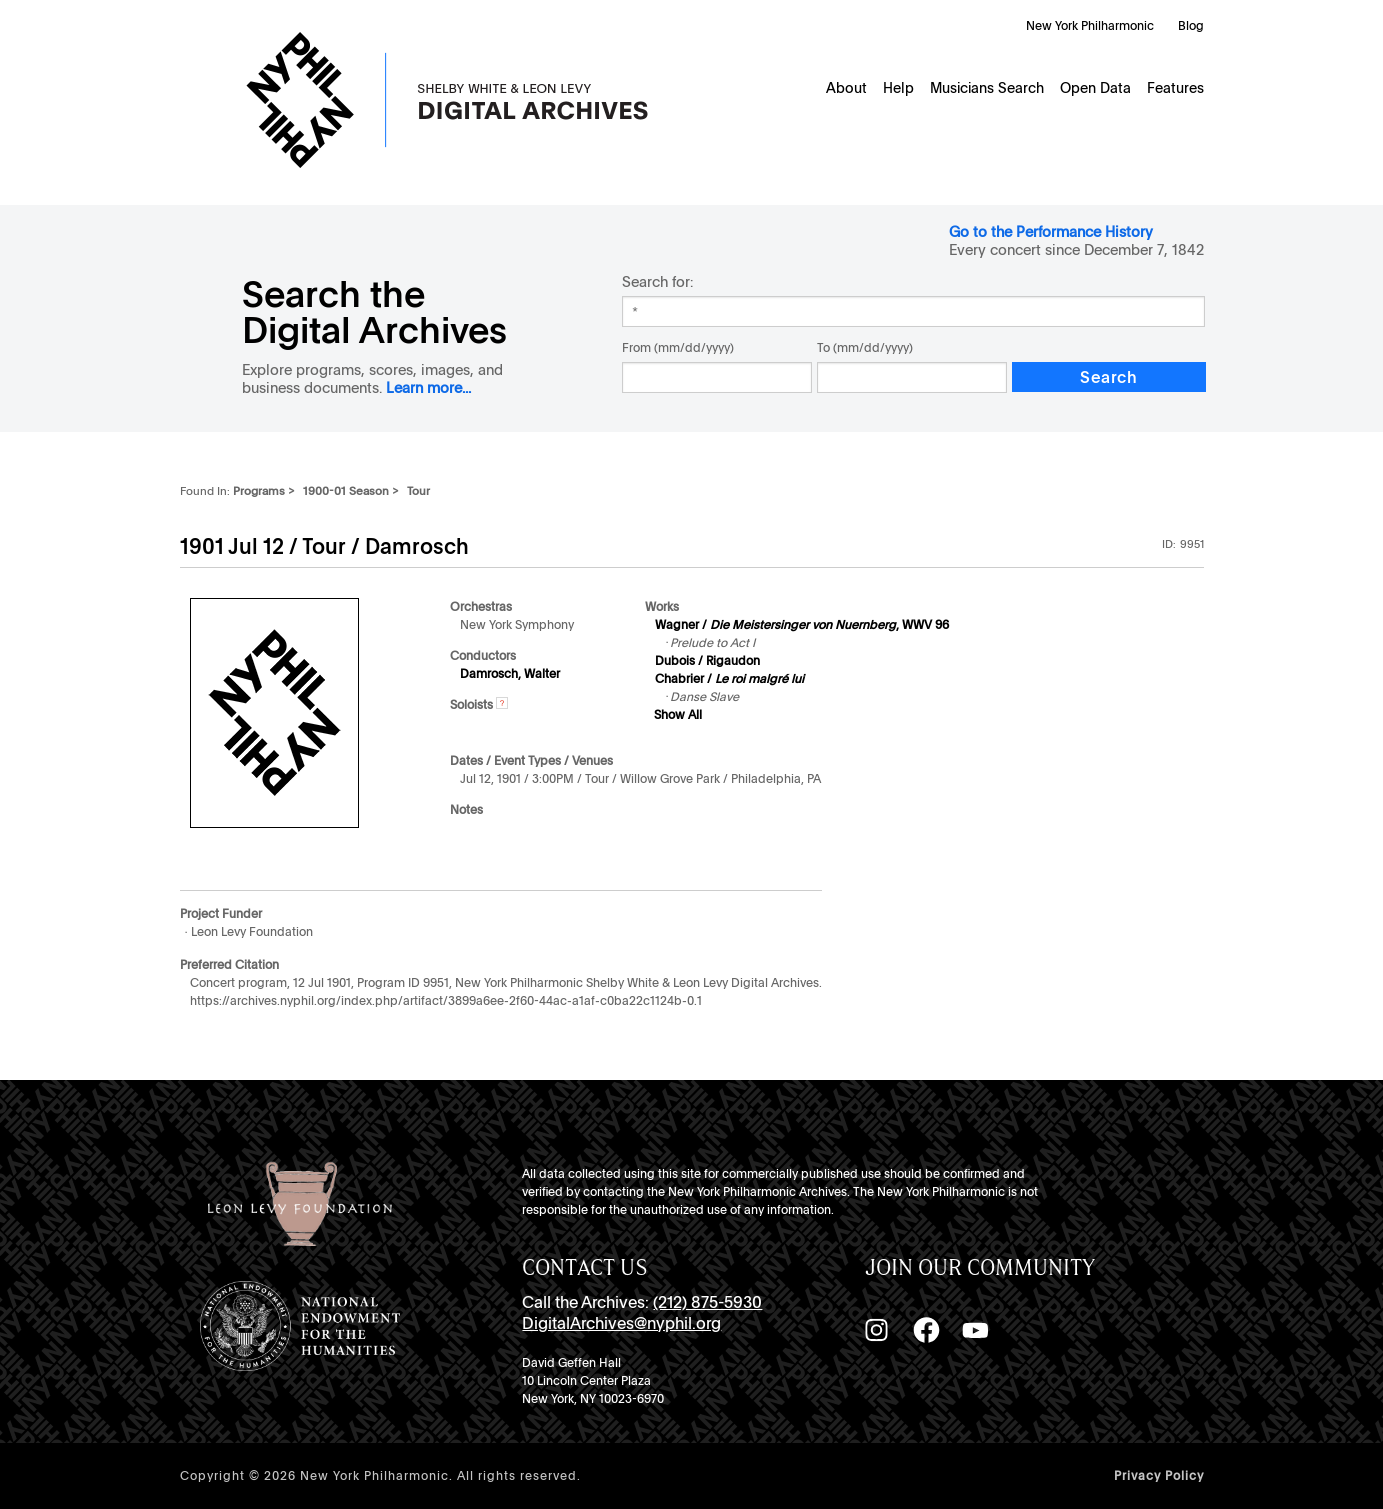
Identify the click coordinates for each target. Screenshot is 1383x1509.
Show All (678, 715)
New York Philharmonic (1090, 26)
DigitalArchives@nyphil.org (621, 1323)
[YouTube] (975, 1330)
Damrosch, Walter (510, 674)
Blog (1191, 26)
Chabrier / (729, 679)
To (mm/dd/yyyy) (865, 348)
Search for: (657, 281)
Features (1175, 88)
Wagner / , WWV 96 (802, 625)
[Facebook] (926, 1330)
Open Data (1095, 88)
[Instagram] (876, 1330)
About (846, 88)
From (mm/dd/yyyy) (678, 348)
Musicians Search (987, 88)
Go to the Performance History (1051, 231)
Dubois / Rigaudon (707, 661)
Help (898, 88)
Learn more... (428, 387)
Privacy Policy (1159, 1476)
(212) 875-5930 (707, 1302)
